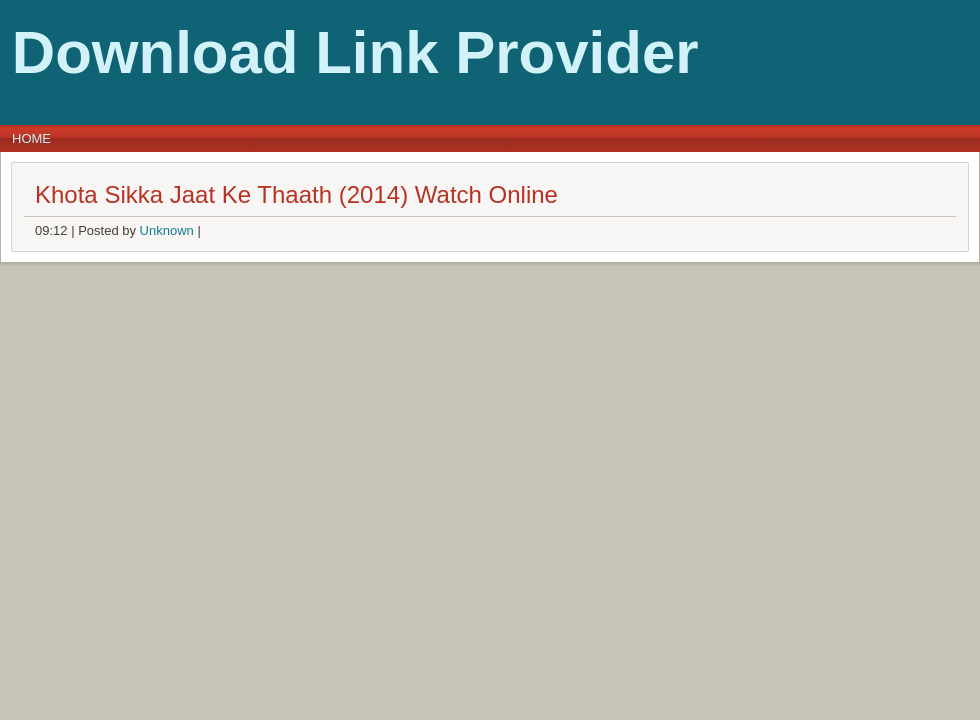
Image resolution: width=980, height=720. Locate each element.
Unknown (167, 230)
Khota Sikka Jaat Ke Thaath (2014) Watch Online (296, 194)
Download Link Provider (355, 52)
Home (31, 138)
